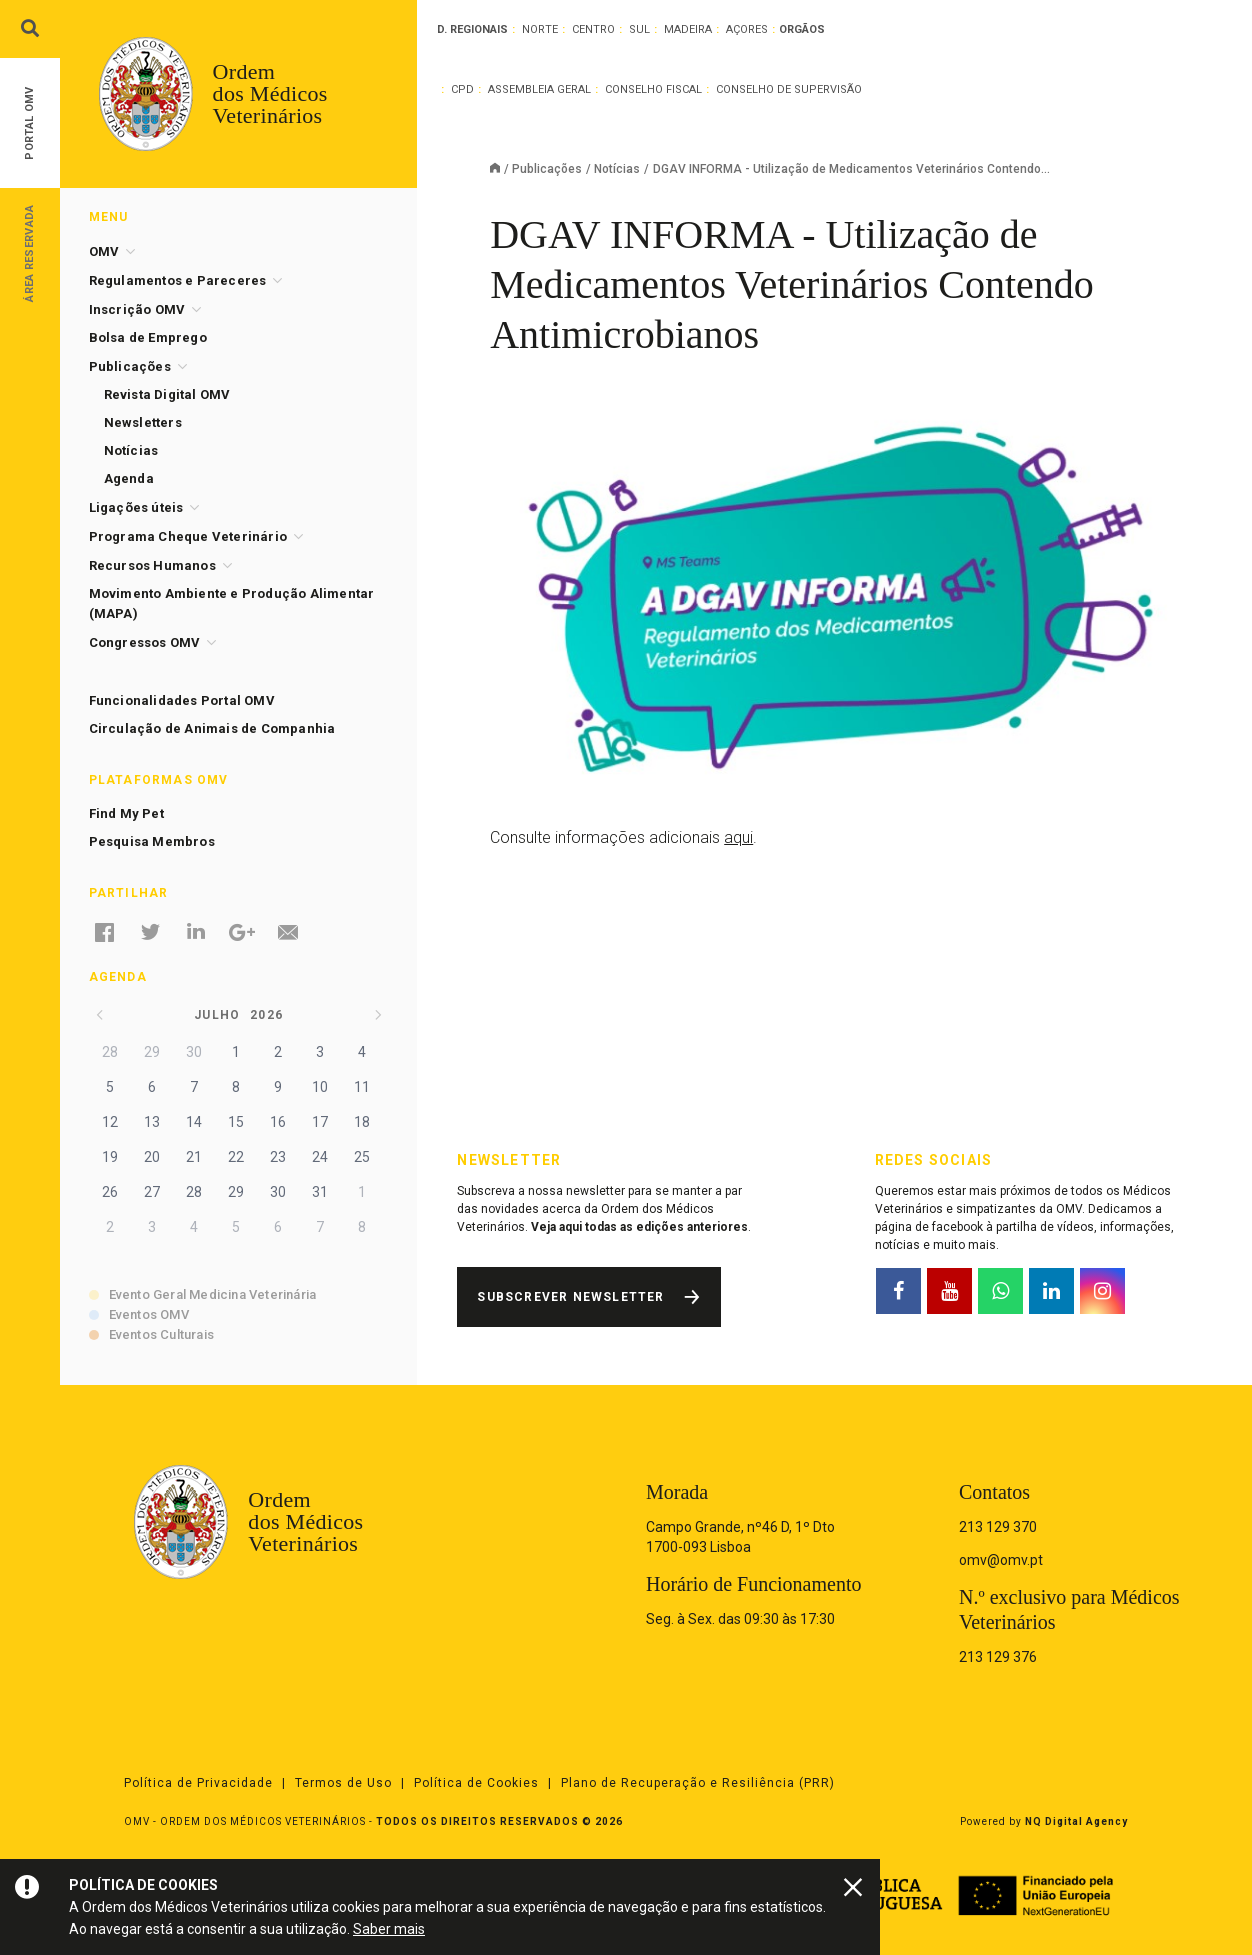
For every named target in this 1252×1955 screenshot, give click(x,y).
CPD (462, 89)
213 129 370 (998, 1527)
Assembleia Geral (539, 89)
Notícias (617, 169)
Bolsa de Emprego (148, 337)
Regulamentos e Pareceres (178, 280)
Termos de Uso (343, 1783)
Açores (747, 29)
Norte (540, 29)
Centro (593, 29)
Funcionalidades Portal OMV (182, 700)
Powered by (1044, 1821)
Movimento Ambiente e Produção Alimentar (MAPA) (232, 603)
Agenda (129, 478)
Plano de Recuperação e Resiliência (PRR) (698, 1783)
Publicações (547, 169)
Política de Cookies (476, 1783)
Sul (639, 29)
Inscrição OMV (137, 309)
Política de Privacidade (198, 1783)
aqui (738, 837)
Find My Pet (126, 813)
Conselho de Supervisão (789, 89)
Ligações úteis (136, 507)
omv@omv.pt (1001, 1560)
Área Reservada (29, 252)
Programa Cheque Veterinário (188, 536)
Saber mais (389, 1929)
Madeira (688, 29)
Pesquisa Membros (152, 841)
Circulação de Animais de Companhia (212, 728)
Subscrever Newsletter (570, 1297)
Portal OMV (29, 123)
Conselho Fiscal (653, 89)
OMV (104, 251)
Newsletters (143, 422)
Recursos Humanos (152, 565)
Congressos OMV (145, 642)
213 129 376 (998, 1657)
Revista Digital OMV (167, 394)
